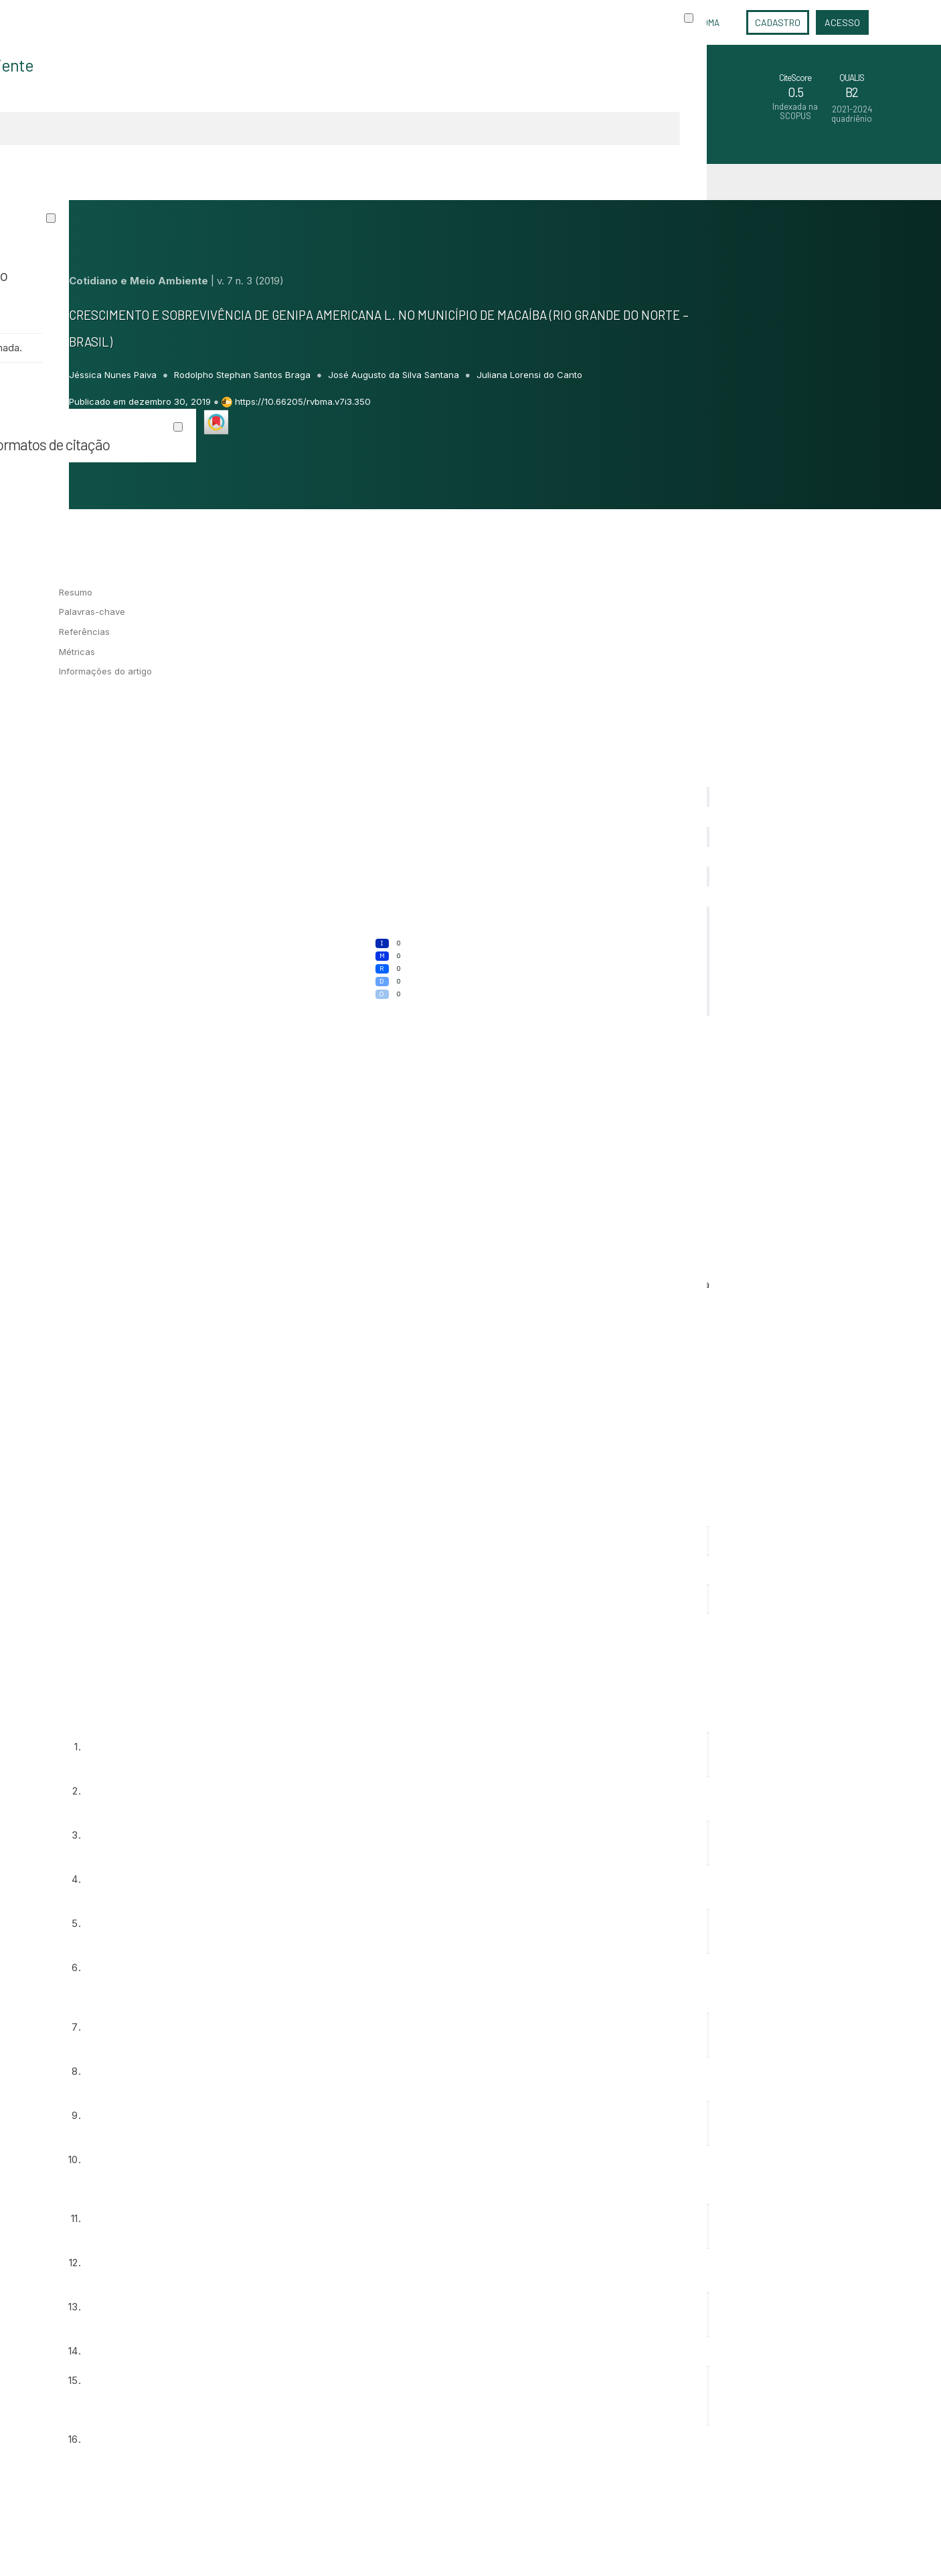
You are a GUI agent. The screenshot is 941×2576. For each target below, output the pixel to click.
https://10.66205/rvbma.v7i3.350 (303, 401)
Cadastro (777, 22)
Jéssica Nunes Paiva (114, 374)
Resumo (75, 592)
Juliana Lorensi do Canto (529, 374)
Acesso (842, 22)
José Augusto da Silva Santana (395, 374)
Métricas (77, 651)
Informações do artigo (105, 671)
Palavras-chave (92, 611)
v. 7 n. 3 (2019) (250, 280)
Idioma (706, 22)
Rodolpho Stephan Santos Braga (243, 374)
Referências (84, 631)
